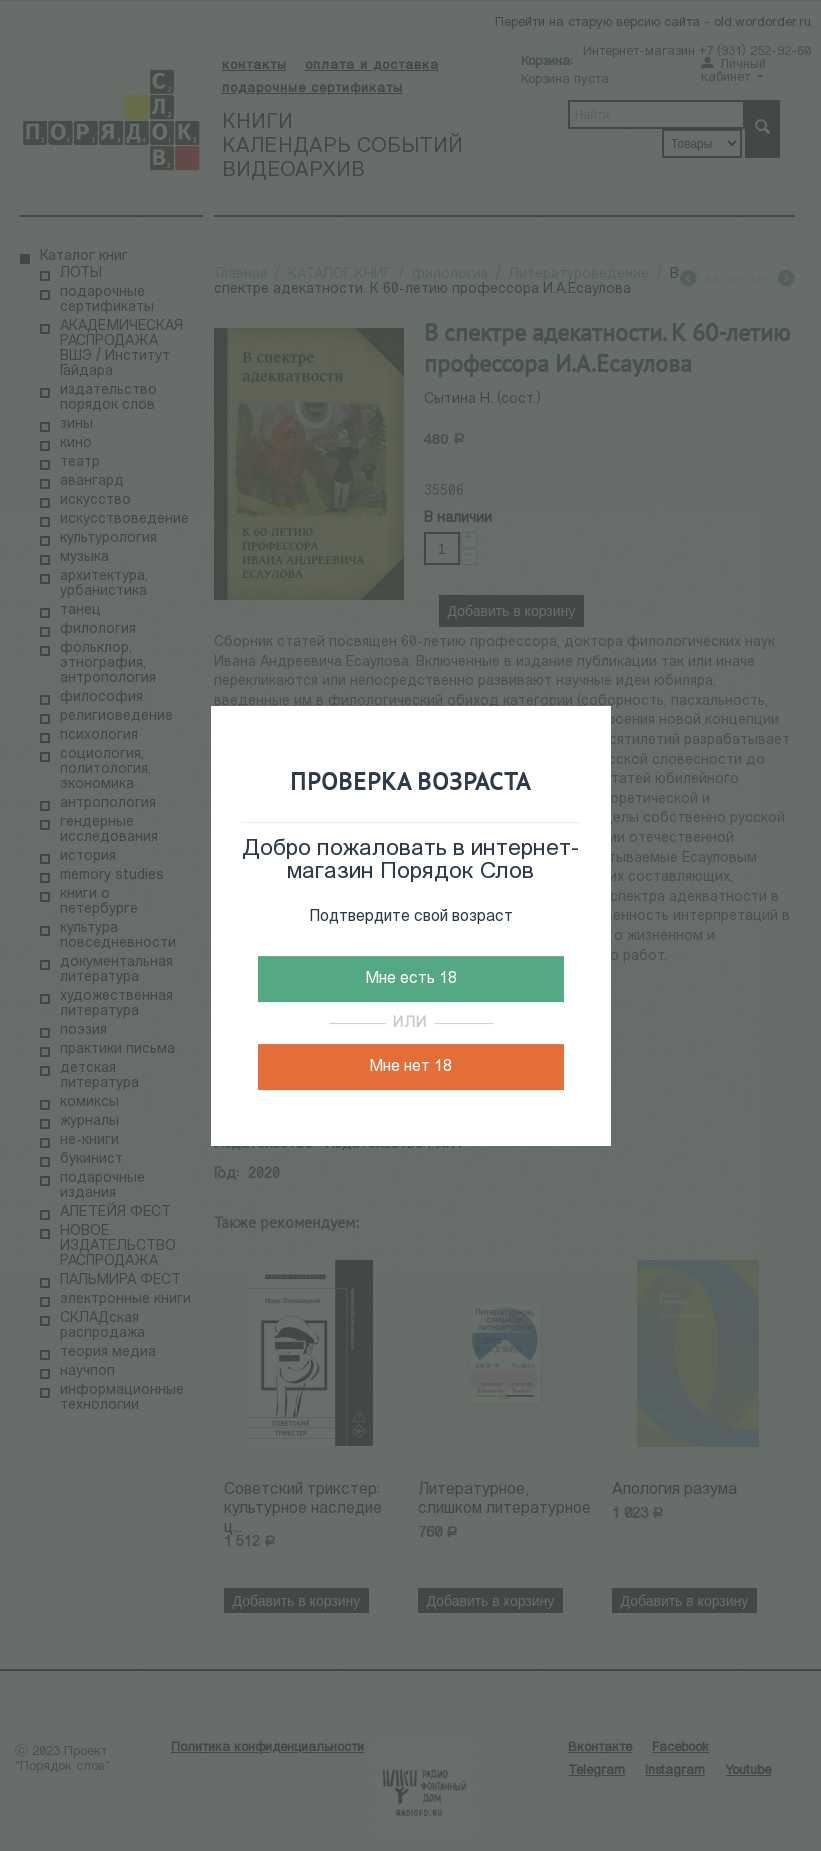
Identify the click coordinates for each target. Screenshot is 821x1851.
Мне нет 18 (410, 1067)
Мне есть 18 (411, 979)
